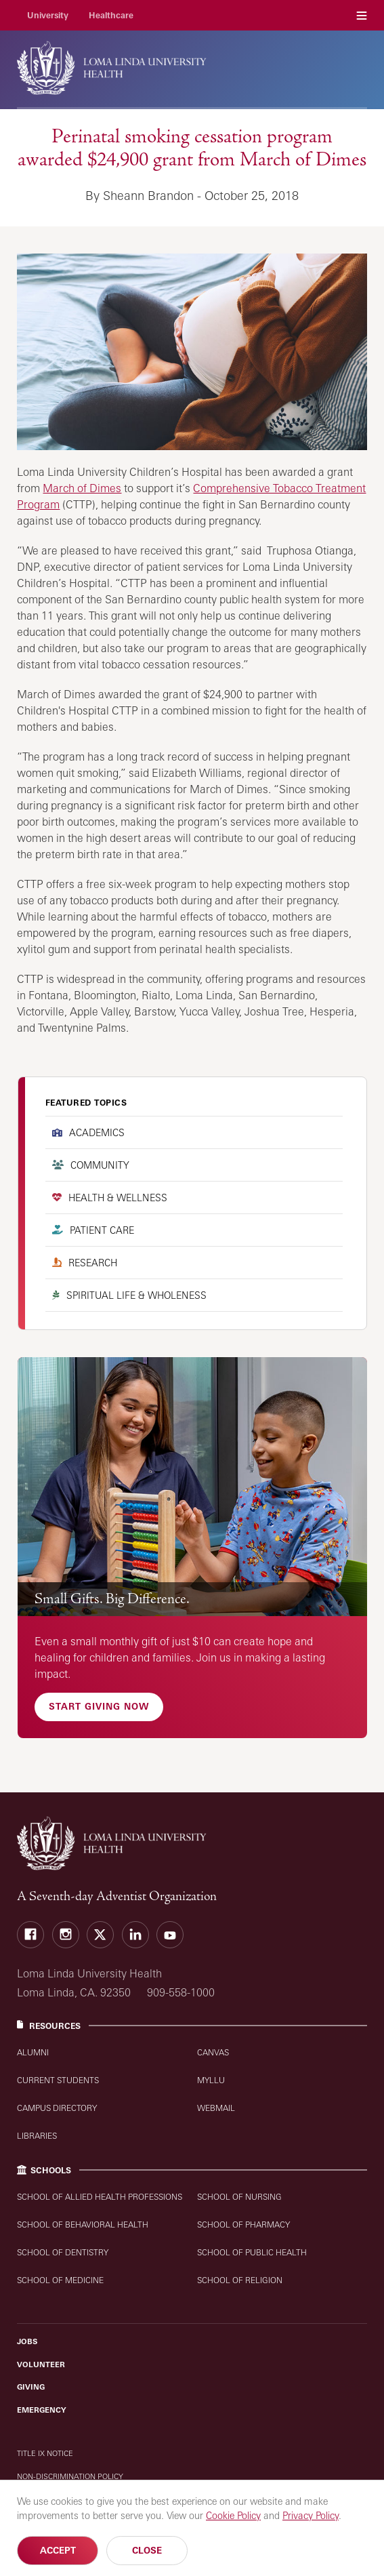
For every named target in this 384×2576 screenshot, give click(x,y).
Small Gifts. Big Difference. (112, 1598)
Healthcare (111, 15)
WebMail (216, 2108)
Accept (58, 2550)
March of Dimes (82, 488)
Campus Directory (57, 2108)
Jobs (27, 2341)
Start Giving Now (99, 1706)
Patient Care (102, 1230)
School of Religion (239, 2280)
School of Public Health (252, 2252)
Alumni (33, 2052)
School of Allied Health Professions (99, 2197)
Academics (97, 1132)
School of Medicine (60, 2280)
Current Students (58, 2080)
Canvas (213, 2052)
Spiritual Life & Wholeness (136, 1295)
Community (99, 1165)
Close (147, 2550)
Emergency (41, 2410)
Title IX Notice (45, 2453)
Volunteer (41, 2364)
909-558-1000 (181, 1992)
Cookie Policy (233, 2515)
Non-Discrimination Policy (70, 2476)
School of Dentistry (62, 2252)
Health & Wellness (117, 1197)
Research (92, 1262)
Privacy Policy (310, 2515)
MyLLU (211, 2080)
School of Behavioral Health (82, 2224)
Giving (31, 2387)
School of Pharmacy (243, 2224)
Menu (361, 15)
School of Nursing (239, 2197)
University (47, 15)
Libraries (37, 2136)
